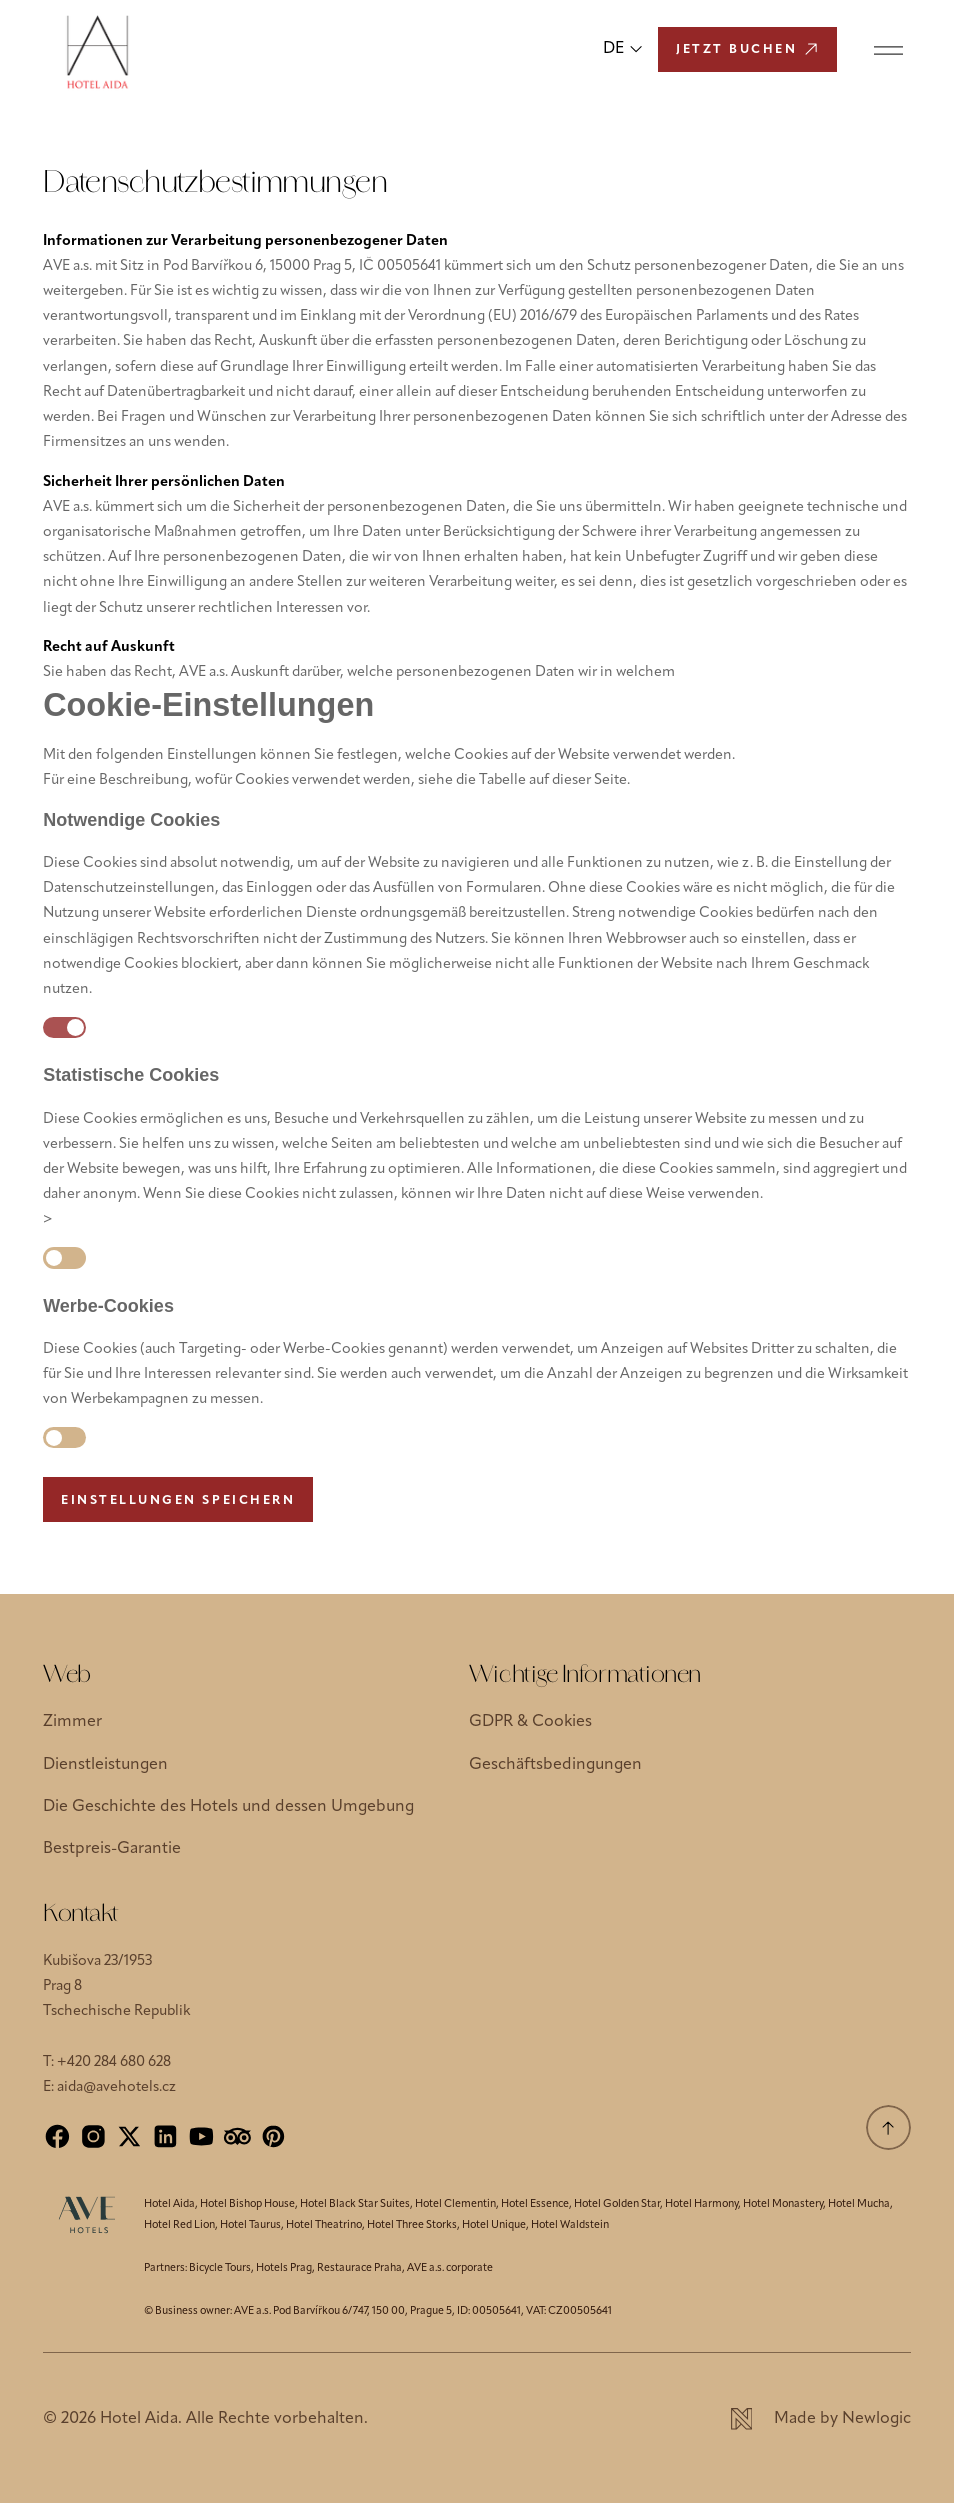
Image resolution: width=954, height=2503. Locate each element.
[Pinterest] (273, 2136)
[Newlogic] (821, 2419)
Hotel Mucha (859, 2204)
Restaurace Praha (359, 2268)
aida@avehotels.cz (116, 2087)
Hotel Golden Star (617, 2204)
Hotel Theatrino (324, 2225)
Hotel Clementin (455, 2204)
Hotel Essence (535, 2204)
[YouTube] (201, 2136)
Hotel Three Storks (412, 2225)
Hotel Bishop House (247, 2204)
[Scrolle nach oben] (888, 2127)
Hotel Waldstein (570, 2225)
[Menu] (888, 49)
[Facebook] (57, 2136)
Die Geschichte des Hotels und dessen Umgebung (228, 1807)
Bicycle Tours (220, 2268)
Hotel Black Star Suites (355, 2204)
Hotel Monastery (783, 2204)
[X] (129, 2136)
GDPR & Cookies (530, 1722)
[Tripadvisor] (237, 2136)
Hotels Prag (284, 2268)
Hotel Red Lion (179, 2225)
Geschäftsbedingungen (555, 1765)
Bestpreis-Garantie (112, 1849)
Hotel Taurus (250, 2225)
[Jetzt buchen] (747, 49)
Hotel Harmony (701, 2204)
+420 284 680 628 (114, 2062)
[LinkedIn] (165, 2136)
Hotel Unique (494, 2225)
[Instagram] (93, 2136)
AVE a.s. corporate (450, 2268)
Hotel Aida (169, 2204)
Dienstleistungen (105, 1765)
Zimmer (72, 1722)
